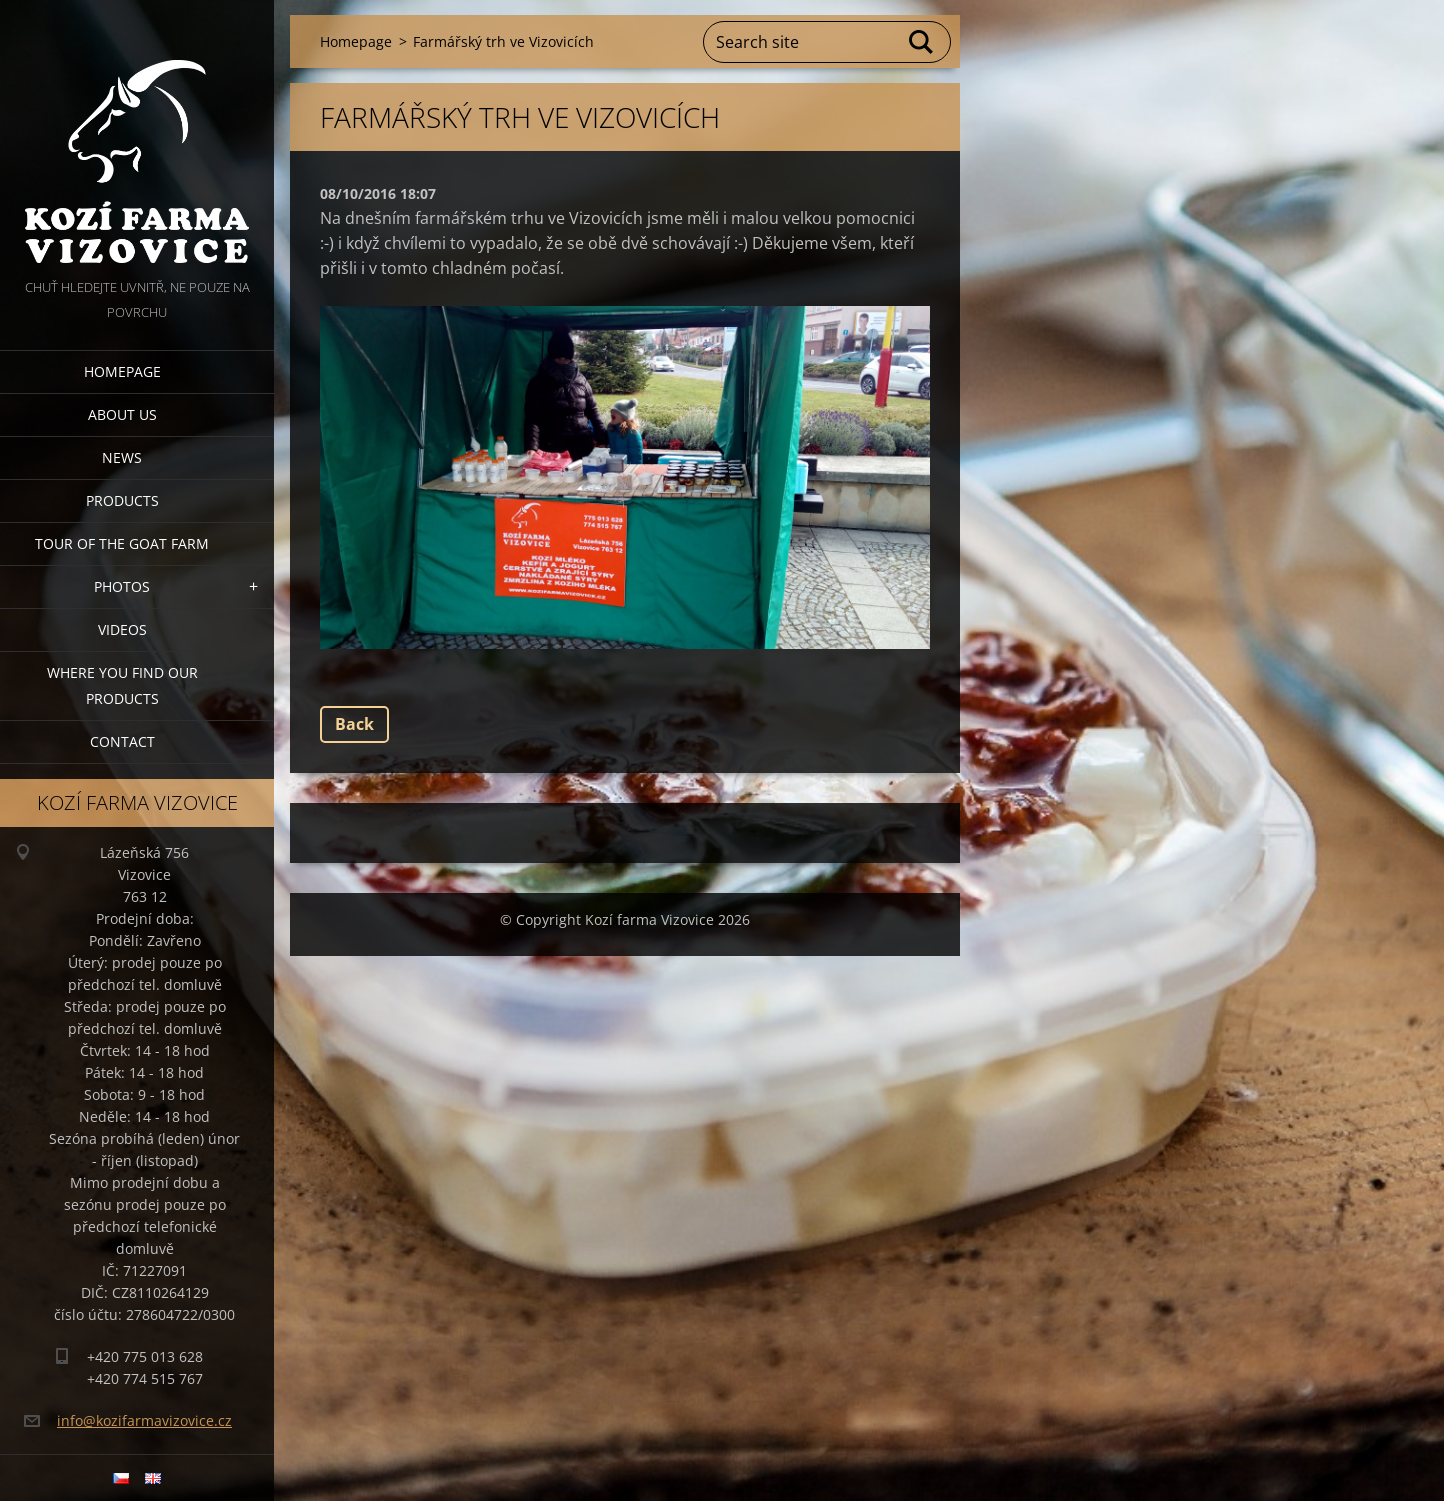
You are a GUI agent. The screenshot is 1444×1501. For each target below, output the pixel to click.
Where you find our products (122, 685)
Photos (122, 586)
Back (354, 724)
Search (922, 42)
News (122, 457)
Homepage (122, 371)
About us (122, 414)
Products (122, 500)
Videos (122, 629)
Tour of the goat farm (122, 543)
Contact (122, 741)
